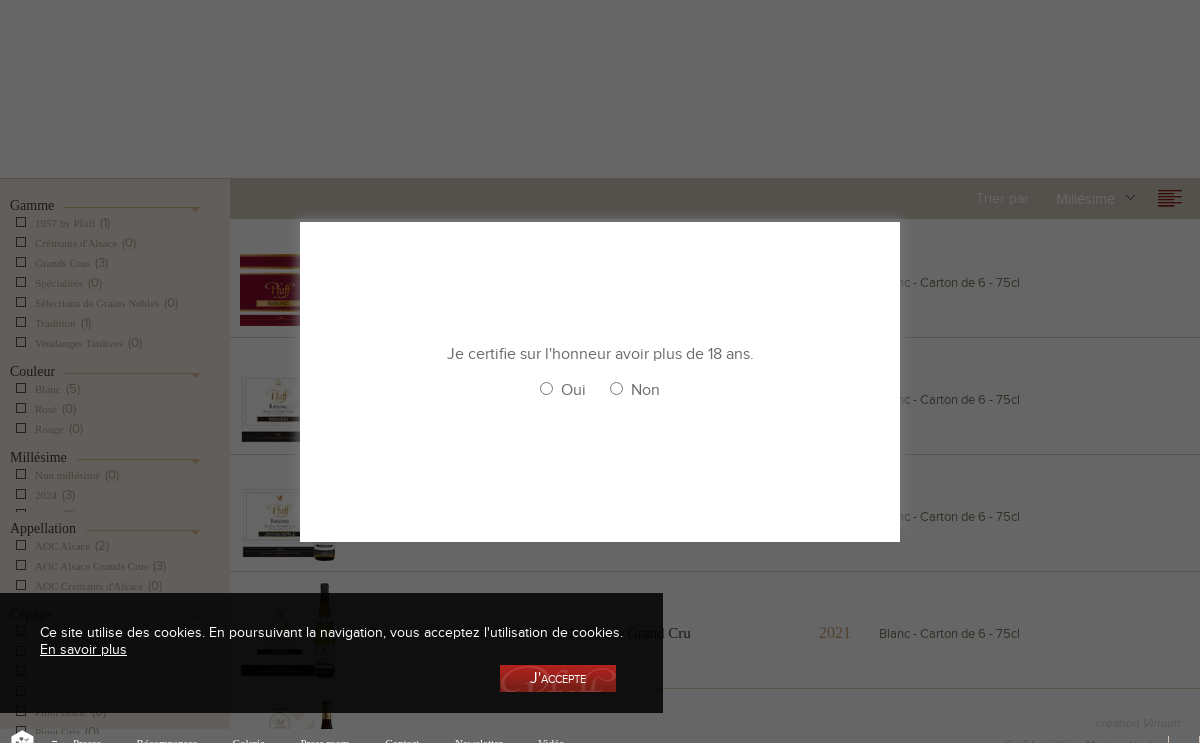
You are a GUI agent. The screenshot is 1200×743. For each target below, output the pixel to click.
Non (645, 390)
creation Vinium (1137, 723)
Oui (573, 390)
